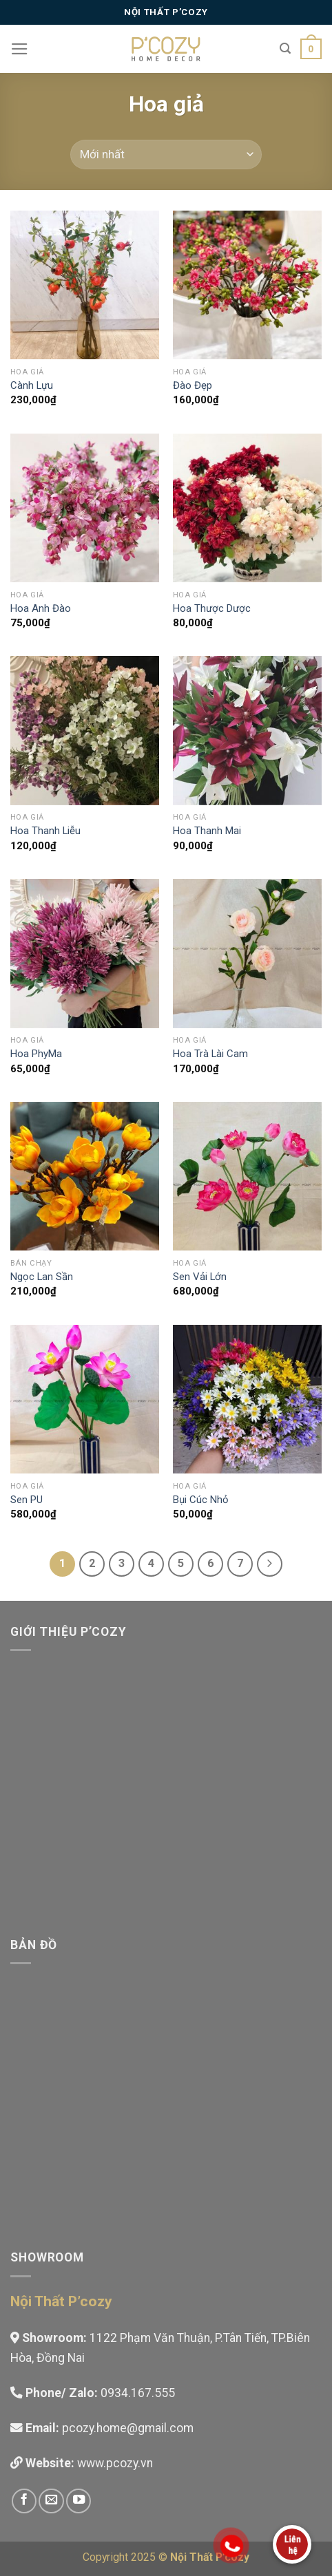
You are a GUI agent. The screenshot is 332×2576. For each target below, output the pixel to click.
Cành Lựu (31, 385)
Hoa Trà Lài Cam (210, 1053)
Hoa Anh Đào (40, 608)
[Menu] (19, 49)
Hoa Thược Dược (212, 608)
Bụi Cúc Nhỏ (201, 1499)
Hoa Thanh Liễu (45, 830)
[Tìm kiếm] (285, 48)
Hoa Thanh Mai (207, 830)
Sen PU (26, 1499)
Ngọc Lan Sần (41, 1276)
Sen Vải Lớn (200, 1276)
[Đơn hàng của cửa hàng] (166, 154)
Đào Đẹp (192, 385)
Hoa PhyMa (36, 1053)
